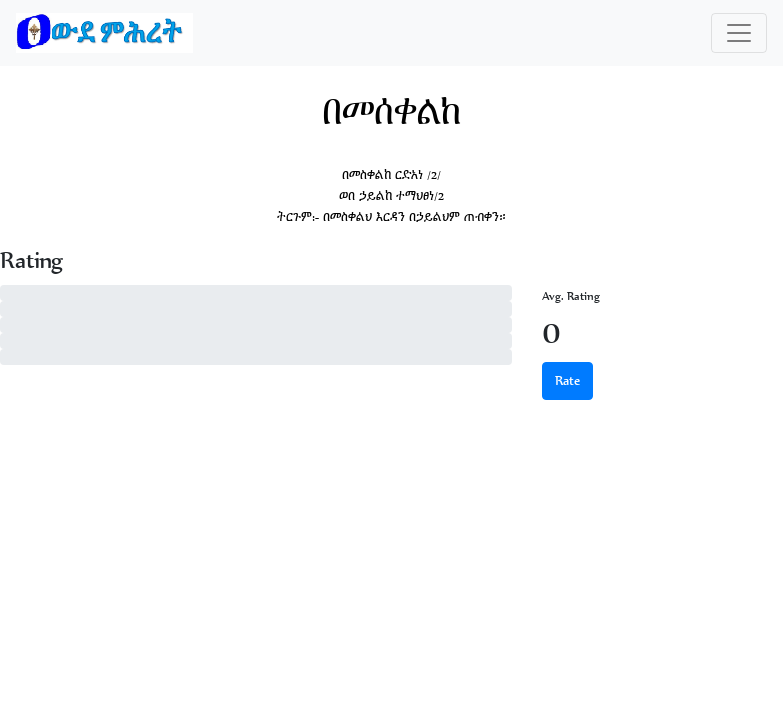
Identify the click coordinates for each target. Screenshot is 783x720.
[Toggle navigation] (739, 33)
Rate (567, 380)
